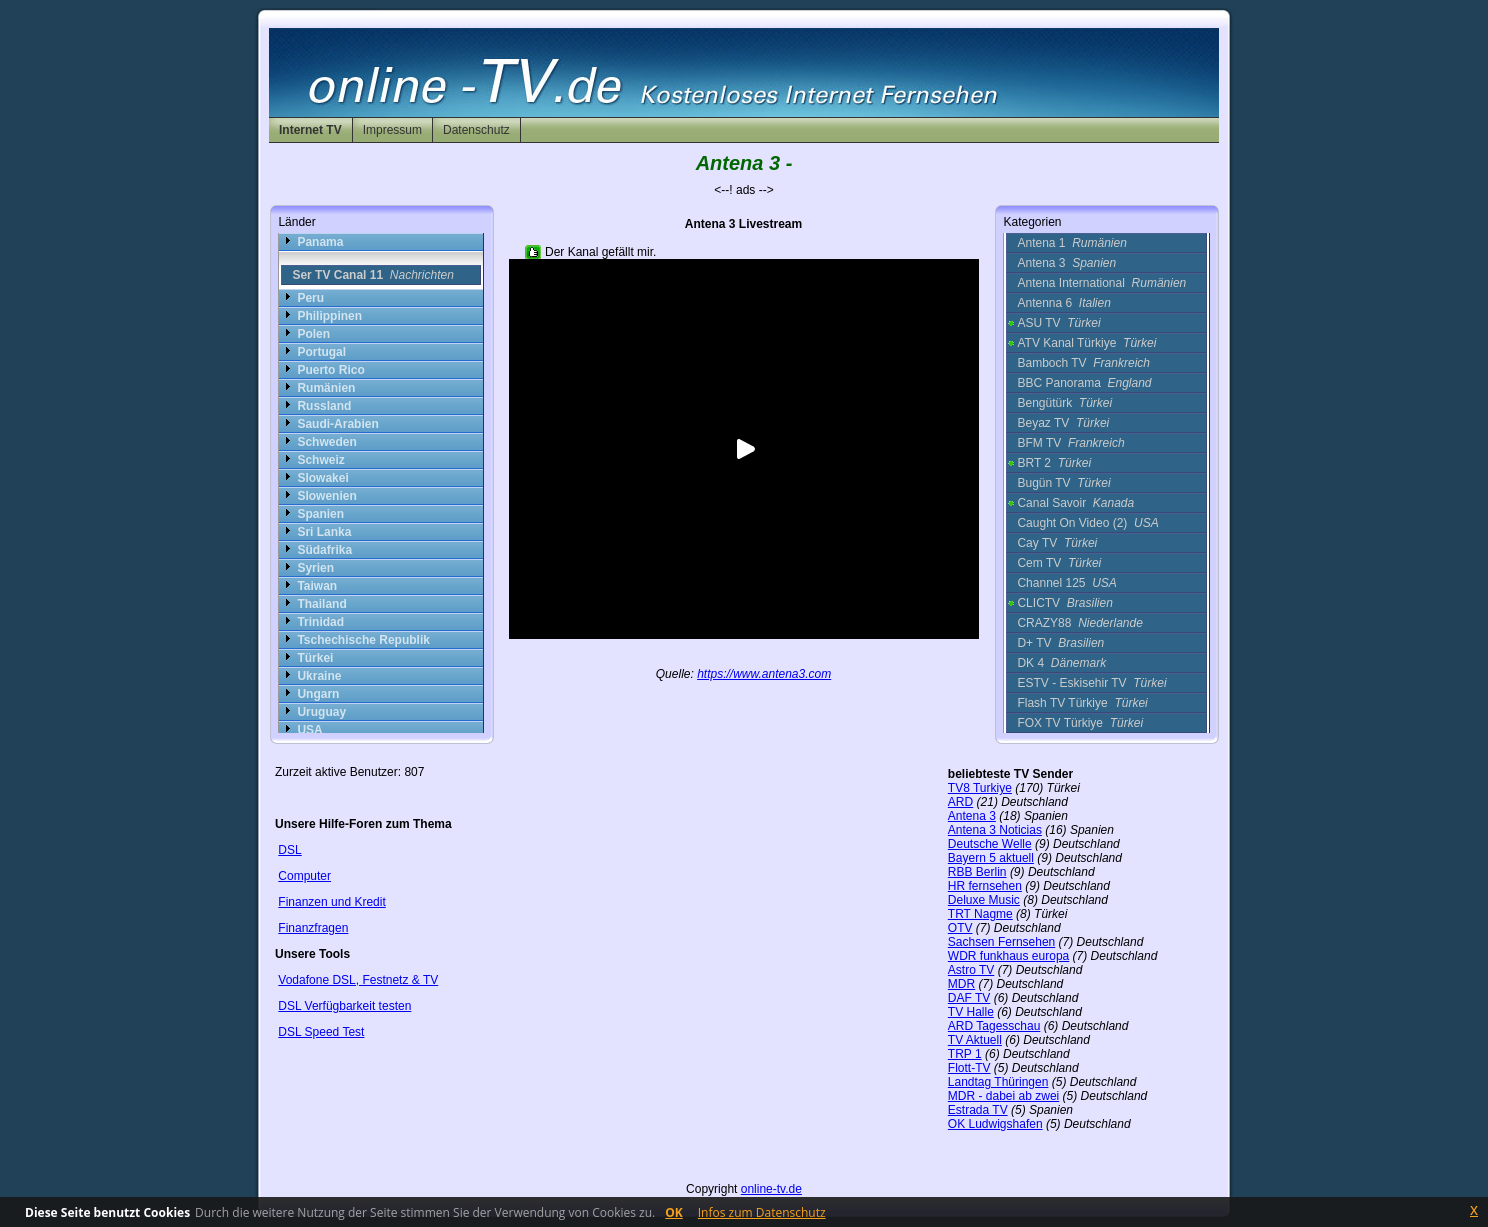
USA (309, 730)
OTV (960, 928)
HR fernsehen (985, 886)
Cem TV (1059, 563)
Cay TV (1057, 543)
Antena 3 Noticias (995, 830)
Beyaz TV (1063, 423)
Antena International (1101, 283)
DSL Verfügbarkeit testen (344, 1006)
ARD (960, 802)
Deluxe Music (984, 900)
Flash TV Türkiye (1082, 703)
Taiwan (317, 586)
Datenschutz (476, 130)
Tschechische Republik (363, 640)
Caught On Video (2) (1087, 523)
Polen (313, 334)
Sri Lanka (324, 532)
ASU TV (1058, 323)
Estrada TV (978, 1110)
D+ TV (1060, 643)
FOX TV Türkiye (1080, 723)
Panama (320, 242)
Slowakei (322, 478)
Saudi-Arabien (337, 424)
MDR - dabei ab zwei (1003, 1096)
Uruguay (321, 712)
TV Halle (971, 1012)
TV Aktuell (975, 1040)
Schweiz (320, 460)
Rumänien (326, 388)
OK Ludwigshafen (995, 1124)
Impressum (392, 130)
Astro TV (971, 970)
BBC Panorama (1084, 383)
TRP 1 (965, 1054)
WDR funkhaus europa (1008, 956)
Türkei (315, 658)
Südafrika (324, 550)
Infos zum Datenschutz (762, 1212)
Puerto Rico (330, 370)
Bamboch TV (1083, 363)
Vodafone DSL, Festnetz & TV (358, 980)
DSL (289, 850)
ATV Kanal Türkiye (1086, 343)
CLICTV (1064, 603)
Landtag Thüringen (998, 1082)
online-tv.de (771, 1189)
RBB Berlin (977, 872)
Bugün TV (1063, 483)
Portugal (321, 352)
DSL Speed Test (321, 1032)
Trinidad (320, 622)
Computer (304, 876)
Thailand (321, 604)
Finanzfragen (313, 928)
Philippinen (329, 316)
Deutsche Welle (990, 844)
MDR (961, 984)
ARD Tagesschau (994, 1026)
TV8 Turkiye (980, 788)
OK (674, 1212)
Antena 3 (1066, 263)
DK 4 (1061, 663)
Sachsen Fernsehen (1001, 942)
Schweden (326, 442)
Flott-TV (969, 1068)
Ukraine (319, 676)
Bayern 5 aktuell (991, 858)
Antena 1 (1071, 243)
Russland (324, 406)
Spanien (320, 514)
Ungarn (318, 694)
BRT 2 (1054, 463)
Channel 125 (1066, 583)
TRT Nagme (980, 914)
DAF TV (969, 998)
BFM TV (1070, 443)
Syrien (315, 568)
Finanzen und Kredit (331, 902)
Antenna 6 (1063, 303)
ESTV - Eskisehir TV (1091, 683)
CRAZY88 (1079, 623)
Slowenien (326, 496)
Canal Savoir (1075, 503)
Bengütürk (1064, 403)
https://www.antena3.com (764, 674)
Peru (310, 298)
